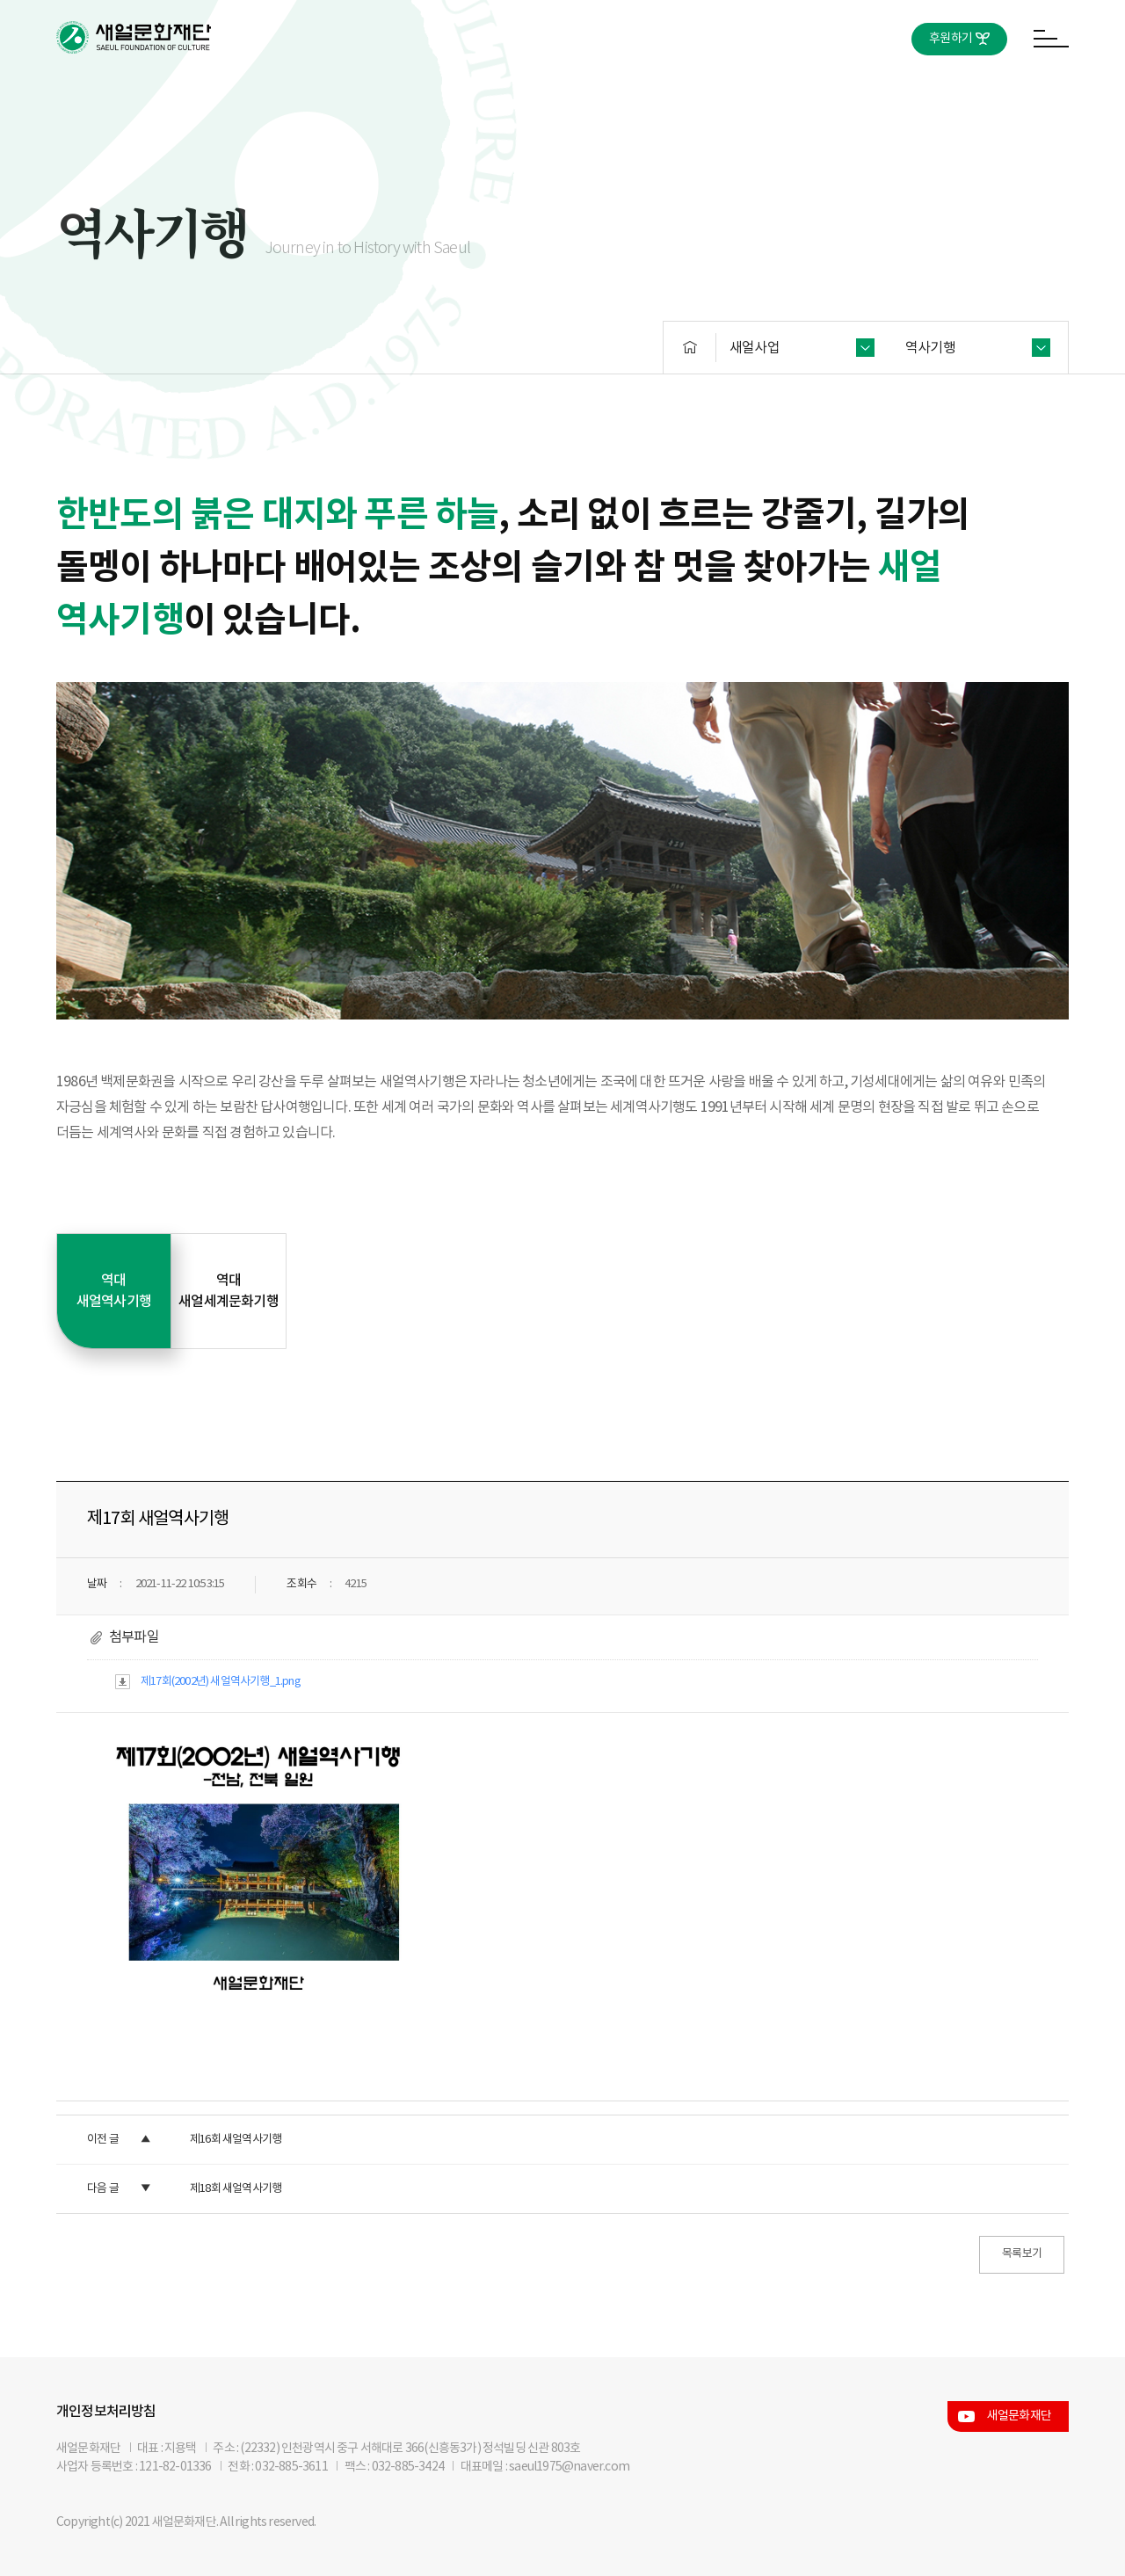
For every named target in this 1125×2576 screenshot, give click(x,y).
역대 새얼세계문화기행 (228, 1291)
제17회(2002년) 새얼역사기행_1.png (221, 1681)
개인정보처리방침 (106, 2412)
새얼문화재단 (1019, 2416)
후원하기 (950, 39)
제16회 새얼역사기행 (235, 2139)
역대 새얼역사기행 (113, 1291)
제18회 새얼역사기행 (235, 2188)
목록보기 (1022, 2253)
